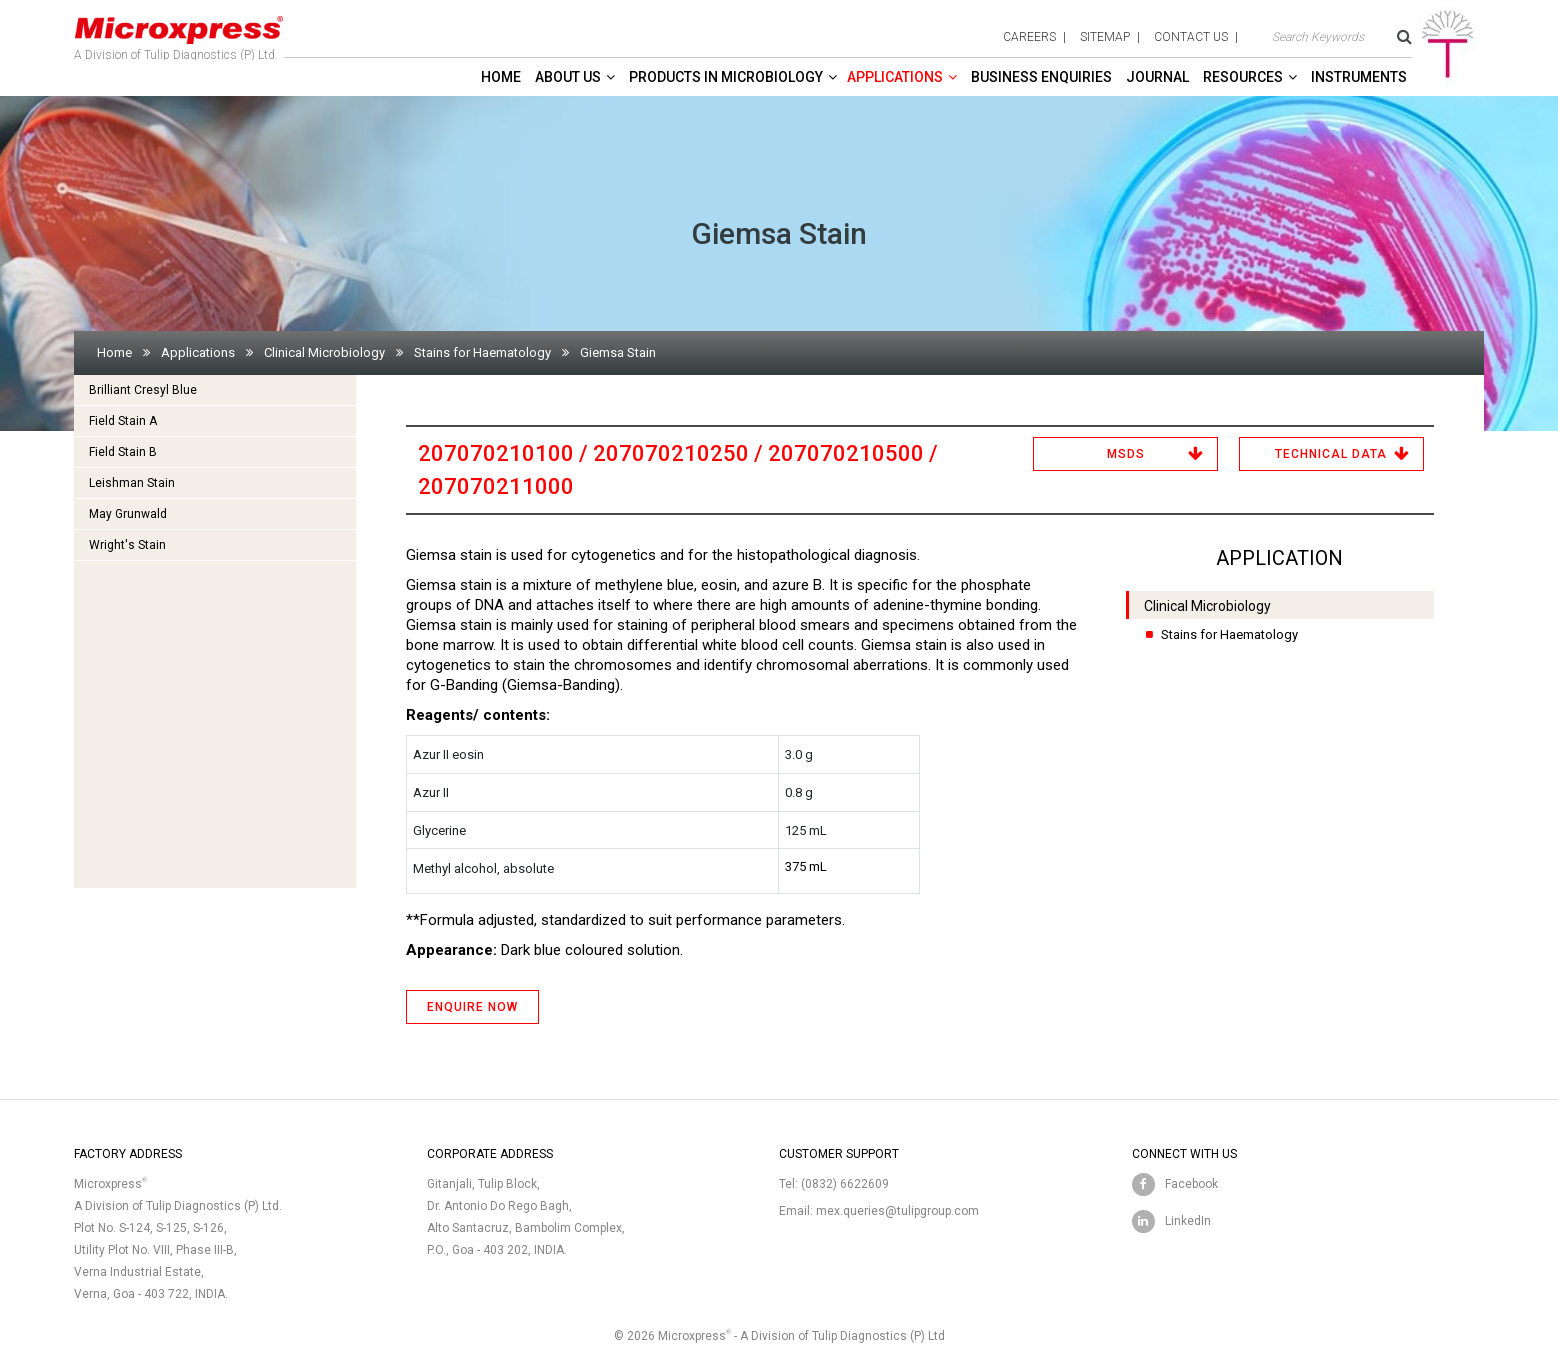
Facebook (1191, 1184)
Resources (1243, 77)
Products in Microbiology (726, 77)
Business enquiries (1041, 77)
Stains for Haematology (482, 352)
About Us (568, 77)
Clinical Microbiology (324, 352)
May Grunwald (128, 514)
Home (501, 77)
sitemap (1105, 37)
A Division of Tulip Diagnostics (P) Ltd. (179, 34)
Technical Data (1331, 454)
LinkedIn (1188, 1221)
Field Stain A (123, 421)
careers (1029, 37)
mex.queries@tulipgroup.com (897, 1211)
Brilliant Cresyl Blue (143, 390)
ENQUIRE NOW (472, 1007)
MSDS (1126, 454)
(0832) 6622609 (845, 1184)
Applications (895, 77)
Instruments (1359, 77)
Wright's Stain (127, 545)
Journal (1157, 77)
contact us (1191, 37)
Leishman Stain (132, 483)
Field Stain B (123, 452)
